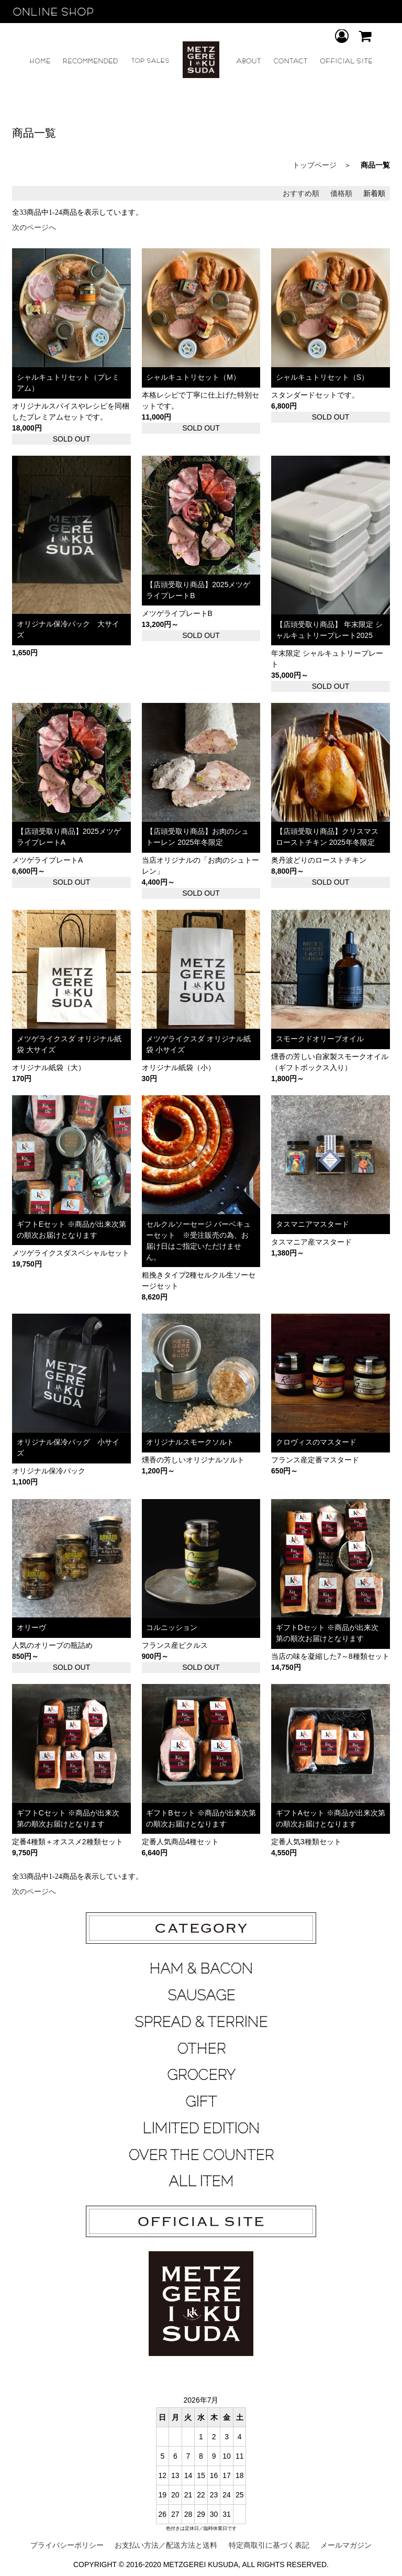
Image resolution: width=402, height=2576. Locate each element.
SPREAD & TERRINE (201, 2021)
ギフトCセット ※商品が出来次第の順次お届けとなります (68, 1818)
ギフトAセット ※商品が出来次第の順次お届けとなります (330, 1818)
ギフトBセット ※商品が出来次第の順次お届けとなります (200, 1818)
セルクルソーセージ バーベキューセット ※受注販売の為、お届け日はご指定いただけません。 (198, 1240)
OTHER (201, 2048)
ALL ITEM (201, 2181)
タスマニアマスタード (316, 1224)
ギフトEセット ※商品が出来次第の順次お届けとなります (71, 1229)
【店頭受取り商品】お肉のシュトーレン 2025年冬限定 (197, 836)
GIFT (201, 2101)
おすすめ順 (301, 193)
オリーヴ (35, 1627)
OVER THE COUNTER (201, 2154)
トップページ (315, 165)
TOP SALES (150, 61)
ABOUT (249, 61)
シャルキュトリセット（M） (193, 377)
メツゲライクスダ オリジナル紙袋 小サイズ (198, 1044)
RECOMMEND (90, 61)
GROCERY (201, 2074)
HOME (40, 61)
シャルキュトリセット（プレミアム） (68, 382)
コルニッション (175, 1627)
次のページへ (34, 227)
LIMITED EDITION (201, 2128)
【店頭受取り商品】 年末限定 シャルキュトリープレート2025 (329, 630)
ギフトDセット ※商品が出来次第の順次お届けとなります (327, 1633)
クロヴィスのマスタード (320, 1442)
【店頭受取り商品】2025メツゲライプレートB (198, 590)
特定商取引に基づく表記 (269, 2545)
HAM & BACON (201, 1968)
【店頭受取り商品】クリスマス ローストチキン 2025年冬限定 (327, 836)
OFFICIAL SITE (346, 61)
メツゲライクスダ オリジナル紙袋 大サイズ (69, 1044)
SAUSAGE (201, 1995)
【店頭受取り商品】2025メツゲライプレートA (69, 836)
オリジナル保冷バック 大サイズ (68, 629)
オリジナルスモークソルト (194, 1442)
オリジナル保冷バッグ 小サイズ (68, 1447)
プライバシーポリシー (67, 2545)
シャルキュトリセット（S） (322, 377)
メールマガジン (346, 2545)
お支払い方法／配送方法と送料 (166, 2545)
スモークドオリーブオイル (320, 1038)
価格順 (341, 193)
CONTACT (290, 61)
